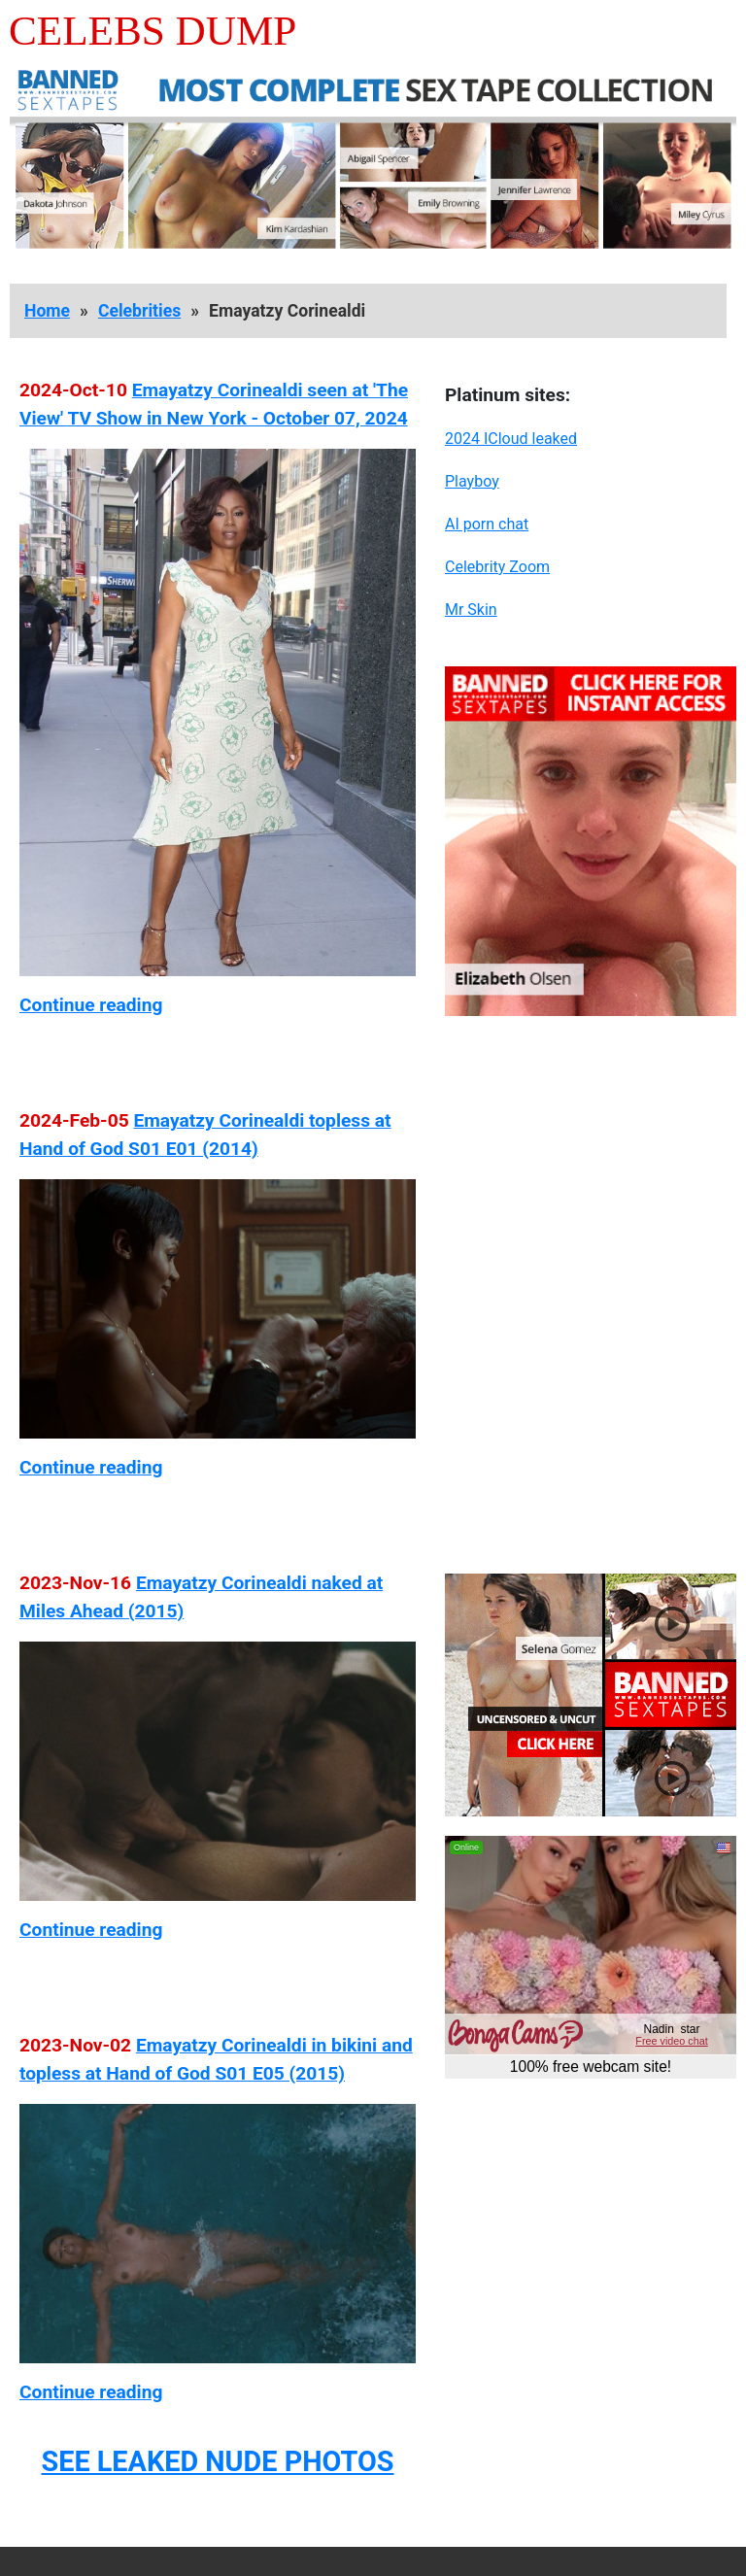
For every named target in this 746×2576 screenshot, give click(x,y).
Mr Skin (471, 609)
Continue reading (90, 1005)
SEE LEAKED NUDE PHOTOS (217, 2461)
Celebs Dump (152, 30)
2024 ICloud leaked (511, 438)
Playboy (472, 481)
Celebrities (139, 311)
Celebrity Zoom (497, 567)
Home (47, 311)
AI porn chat (486, 524)
